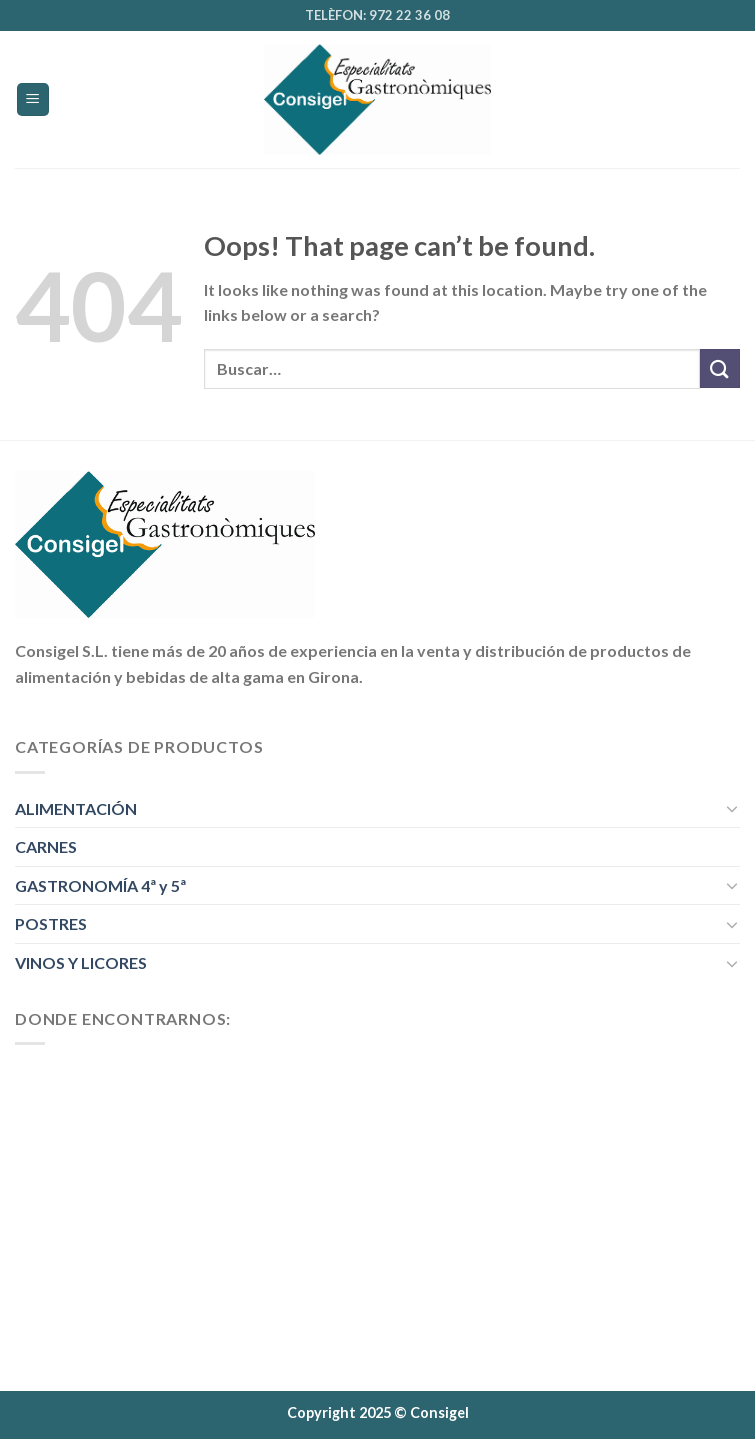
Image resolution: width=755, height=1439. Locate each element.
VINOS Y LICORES (81, 962)
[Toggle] (732, 808)
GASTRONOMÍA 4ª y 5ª (100, 885)
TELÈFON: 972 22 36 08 (377, 15)
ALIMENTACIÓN (76, 808)
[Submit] (720, 368)
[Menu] (33, 99)
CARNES (46, 846)
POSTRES (51, 923)
